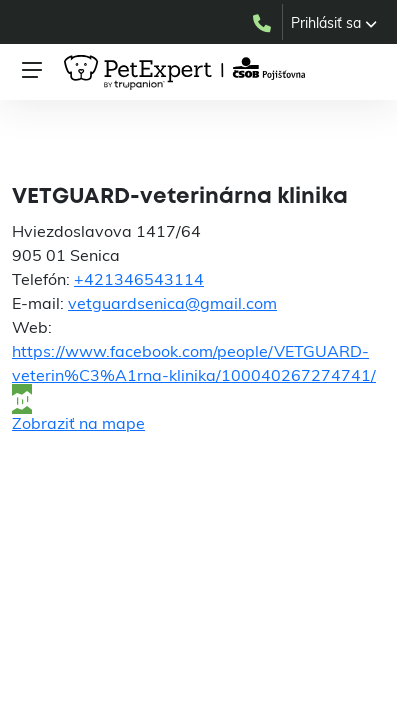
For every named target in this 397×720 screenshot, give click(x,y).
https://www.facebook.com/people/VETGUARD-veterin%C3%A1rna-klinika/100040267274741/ (194, 363)
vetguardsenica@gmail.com (172, 303)
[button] (334, 23)
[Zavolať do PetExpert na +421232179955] (266, 22)
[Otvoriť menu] (32, 70)
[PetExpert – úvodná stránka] (188, 72)
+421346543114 (139, 279)
